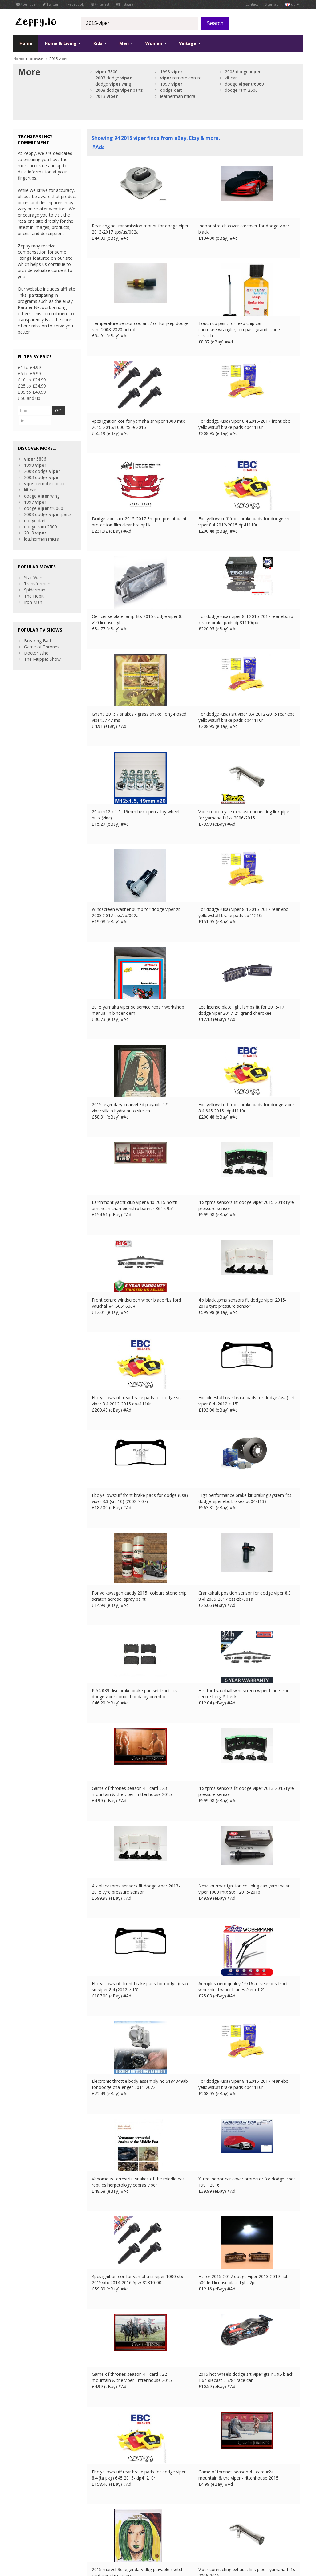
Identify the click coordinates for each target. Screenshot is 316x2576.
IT (131, 2531)
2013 (106, 96)
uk (292, 4)
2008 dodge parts (119, 90)
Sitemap (271, 4)
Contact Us (98, 2487)
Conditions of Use (27, 2531)
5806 (106, 72)
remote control (181, 78)
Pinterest (100, 4)
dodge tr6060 (244, 84)
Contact (251, 4)
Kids (100, 43)
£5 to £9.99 (29, 373)
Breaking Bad (37, 629)
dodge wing (113, 84)
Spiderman (34, 578)
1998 (171, 72)
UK (98, 2531)
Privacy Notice (58, 2531)
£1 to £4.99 (29, 367)
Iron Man (33, 591)
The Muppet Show (42, 648)
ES (124, 2531)
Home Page (99, 2494)
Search (214, 23)
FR (107, 2531)
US (140, 2531)
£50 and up (29, 398)
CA (148, 2531)
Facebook (74, 4)
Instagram (126, 4)
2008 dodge (243, 72)
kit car (231, 78)
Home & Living (63, 43)
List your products (105, 2500)
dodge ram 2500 (241, 90)
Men (126, 43)
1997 (171, 84)
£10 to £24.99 (32, 380)
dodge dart (171, 90)
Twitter (51, 4)
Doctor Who (36, 641)
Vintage (190, 43)
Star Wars (33, 566)
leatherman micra (177, 96)
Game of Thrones (41, 635)
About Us (96, 2481)
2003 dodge (113, 78)
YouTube (26, 4)
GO (66, 410)
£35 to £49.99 (32, 392)
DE (116, 2531)
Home (25, 43)
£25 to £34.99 (32, 386)
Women (156, 43)
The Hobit (34, 584)
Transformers (37, 572)
